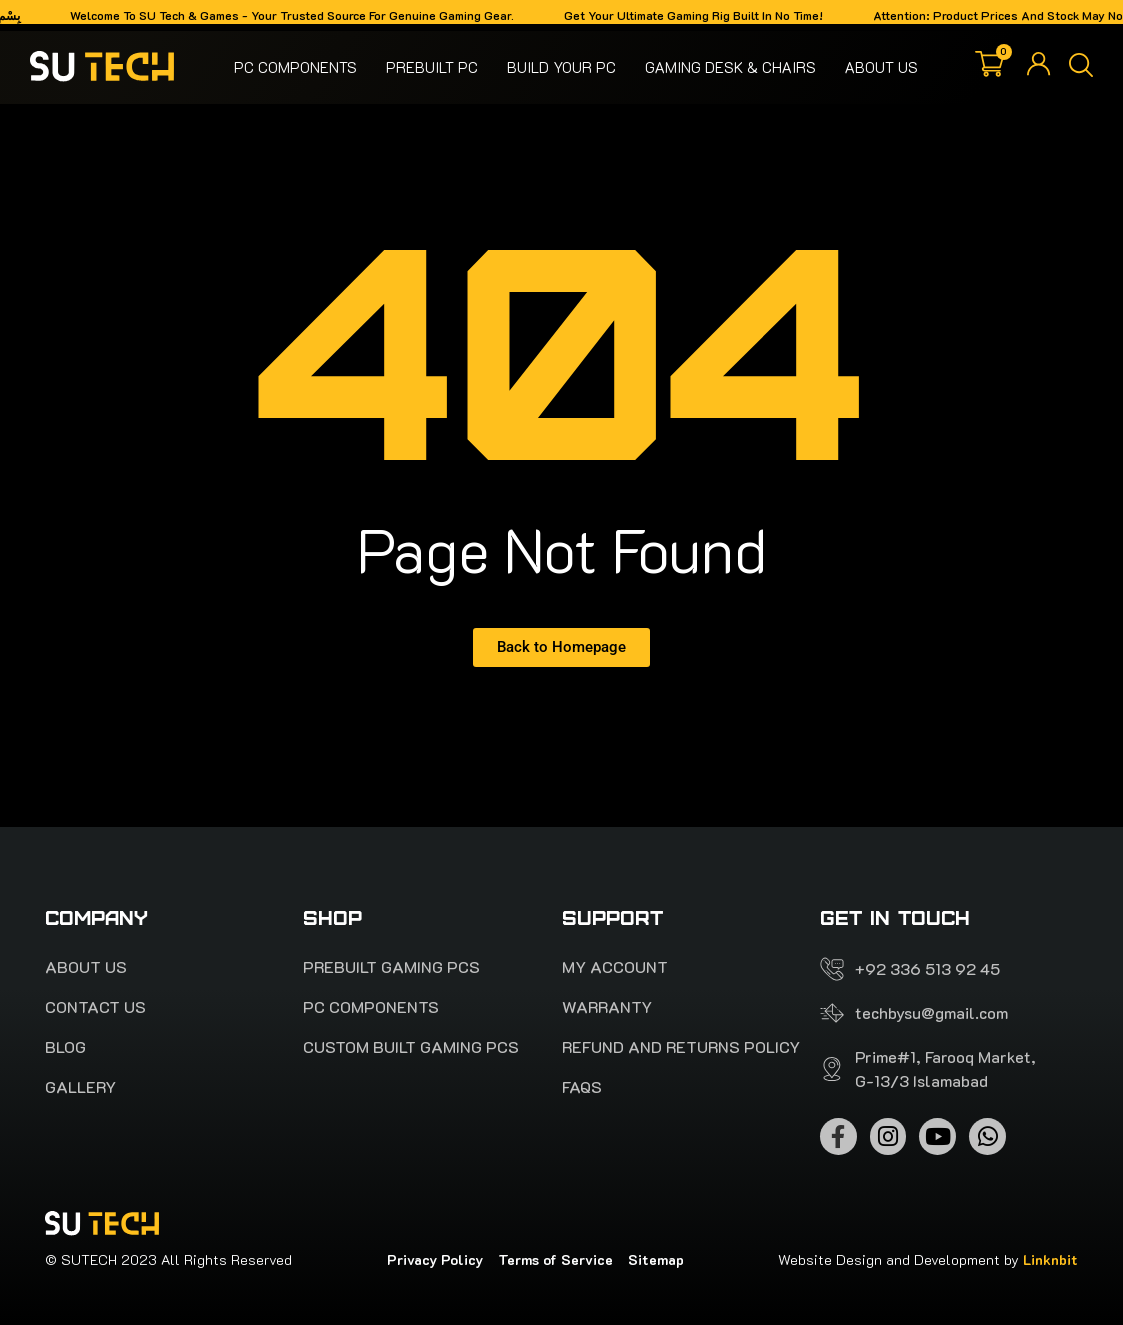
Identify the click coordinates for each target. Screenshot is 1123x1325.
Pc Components (295, 67)
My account (615, 967)
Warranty (607, 1007)
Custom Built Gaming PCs (411, 1047)
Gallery (80, 1087)
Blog (65, 1047)
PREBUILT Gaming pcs (391, 967)
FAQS (582, 1087)
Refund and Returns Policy (681, 1047)
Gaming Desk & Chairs (730, 67)
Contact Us (95, 1007)
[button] (1081, 67)
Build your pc (561, 67)
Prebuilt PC (432, 67)
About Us (881, 67)
